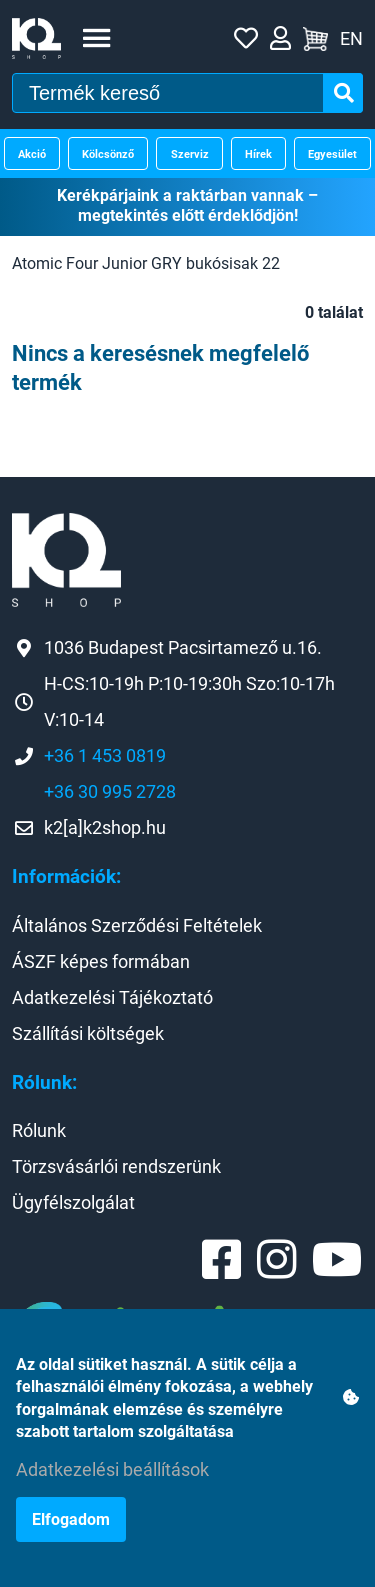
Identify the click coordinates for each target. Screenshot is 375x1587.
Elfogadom (71, 1519)
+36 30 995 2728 (110, 791)
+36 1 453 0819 (105, 755)
